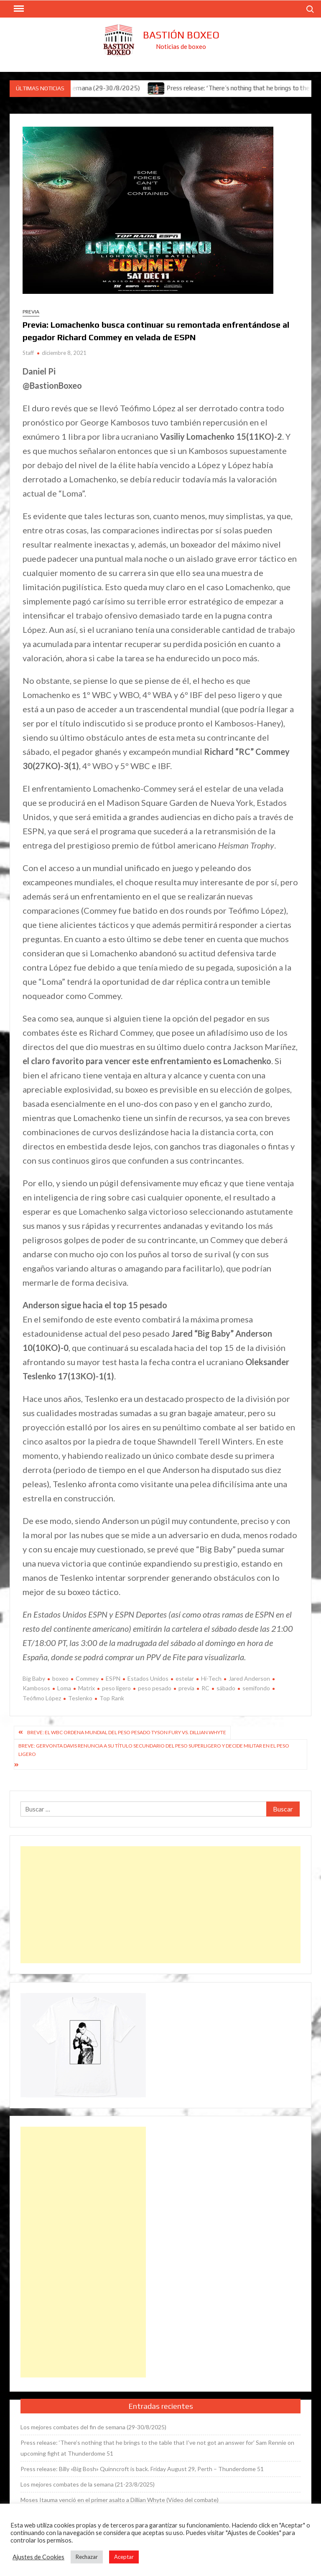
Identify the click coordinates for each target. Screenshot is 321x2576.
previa (186, 1688)
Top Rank (111, 1698)
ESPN (113, 1678)
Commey (87, 1678)
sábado (226, 1688)
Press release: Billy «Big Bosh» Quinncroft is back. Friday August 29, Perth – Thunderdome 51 (142, 2468)
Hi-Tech (211, 1678)
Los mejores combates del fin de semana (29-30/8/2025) (93, 2427)
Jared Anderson (249, 1678)
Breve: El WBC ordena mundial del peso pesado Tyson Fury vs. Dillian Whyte (126, 1732)
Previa (31, 311)
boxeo (60, 1678)
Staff (28, 352)
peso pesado (154, 1688)
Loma (64, 1688)
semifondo (256, 1688)
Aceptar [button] (124, 2556)
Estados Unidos (147, 1678)
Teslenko (80, 1698)
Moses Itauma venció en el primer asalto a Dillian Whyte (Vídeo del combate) (119, 2499)
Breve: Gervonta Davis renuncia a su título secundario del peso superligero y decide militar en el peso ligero (153, 1750)
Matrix (86, 1688)
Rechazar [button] (87, 2556)
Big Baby (34, 1678)
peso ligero (116, 1688)
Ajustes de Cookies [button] (38, 2557)
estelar (185, 1678)
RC (205, 1688)
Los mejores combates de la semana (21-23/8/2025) (87, 2484)
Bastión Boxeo (181, 35)
